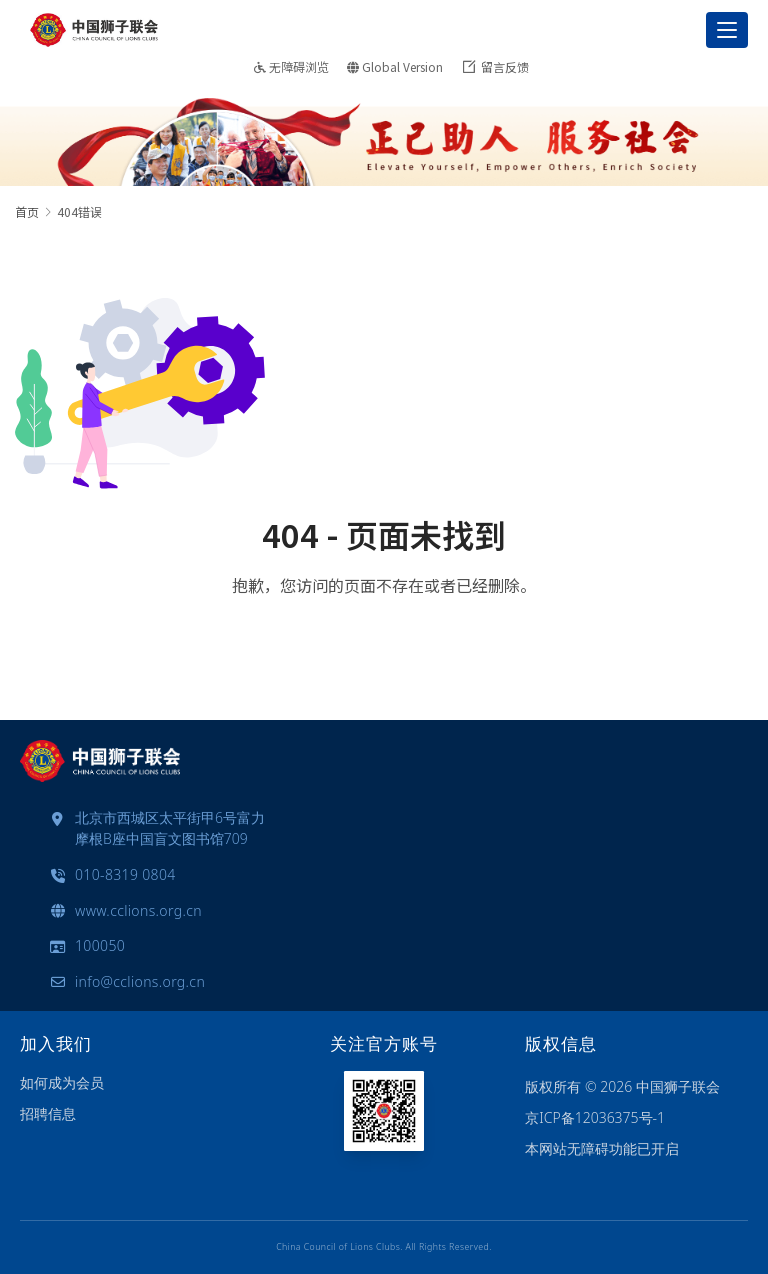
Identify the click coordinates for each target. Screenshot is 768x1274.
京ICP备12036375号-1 (595, 1117)
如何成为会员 (62, 1082)
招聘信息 (48, 1113)
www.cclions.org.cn (138, 910)
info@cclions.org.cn (140, 981)
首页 (27, 211)
